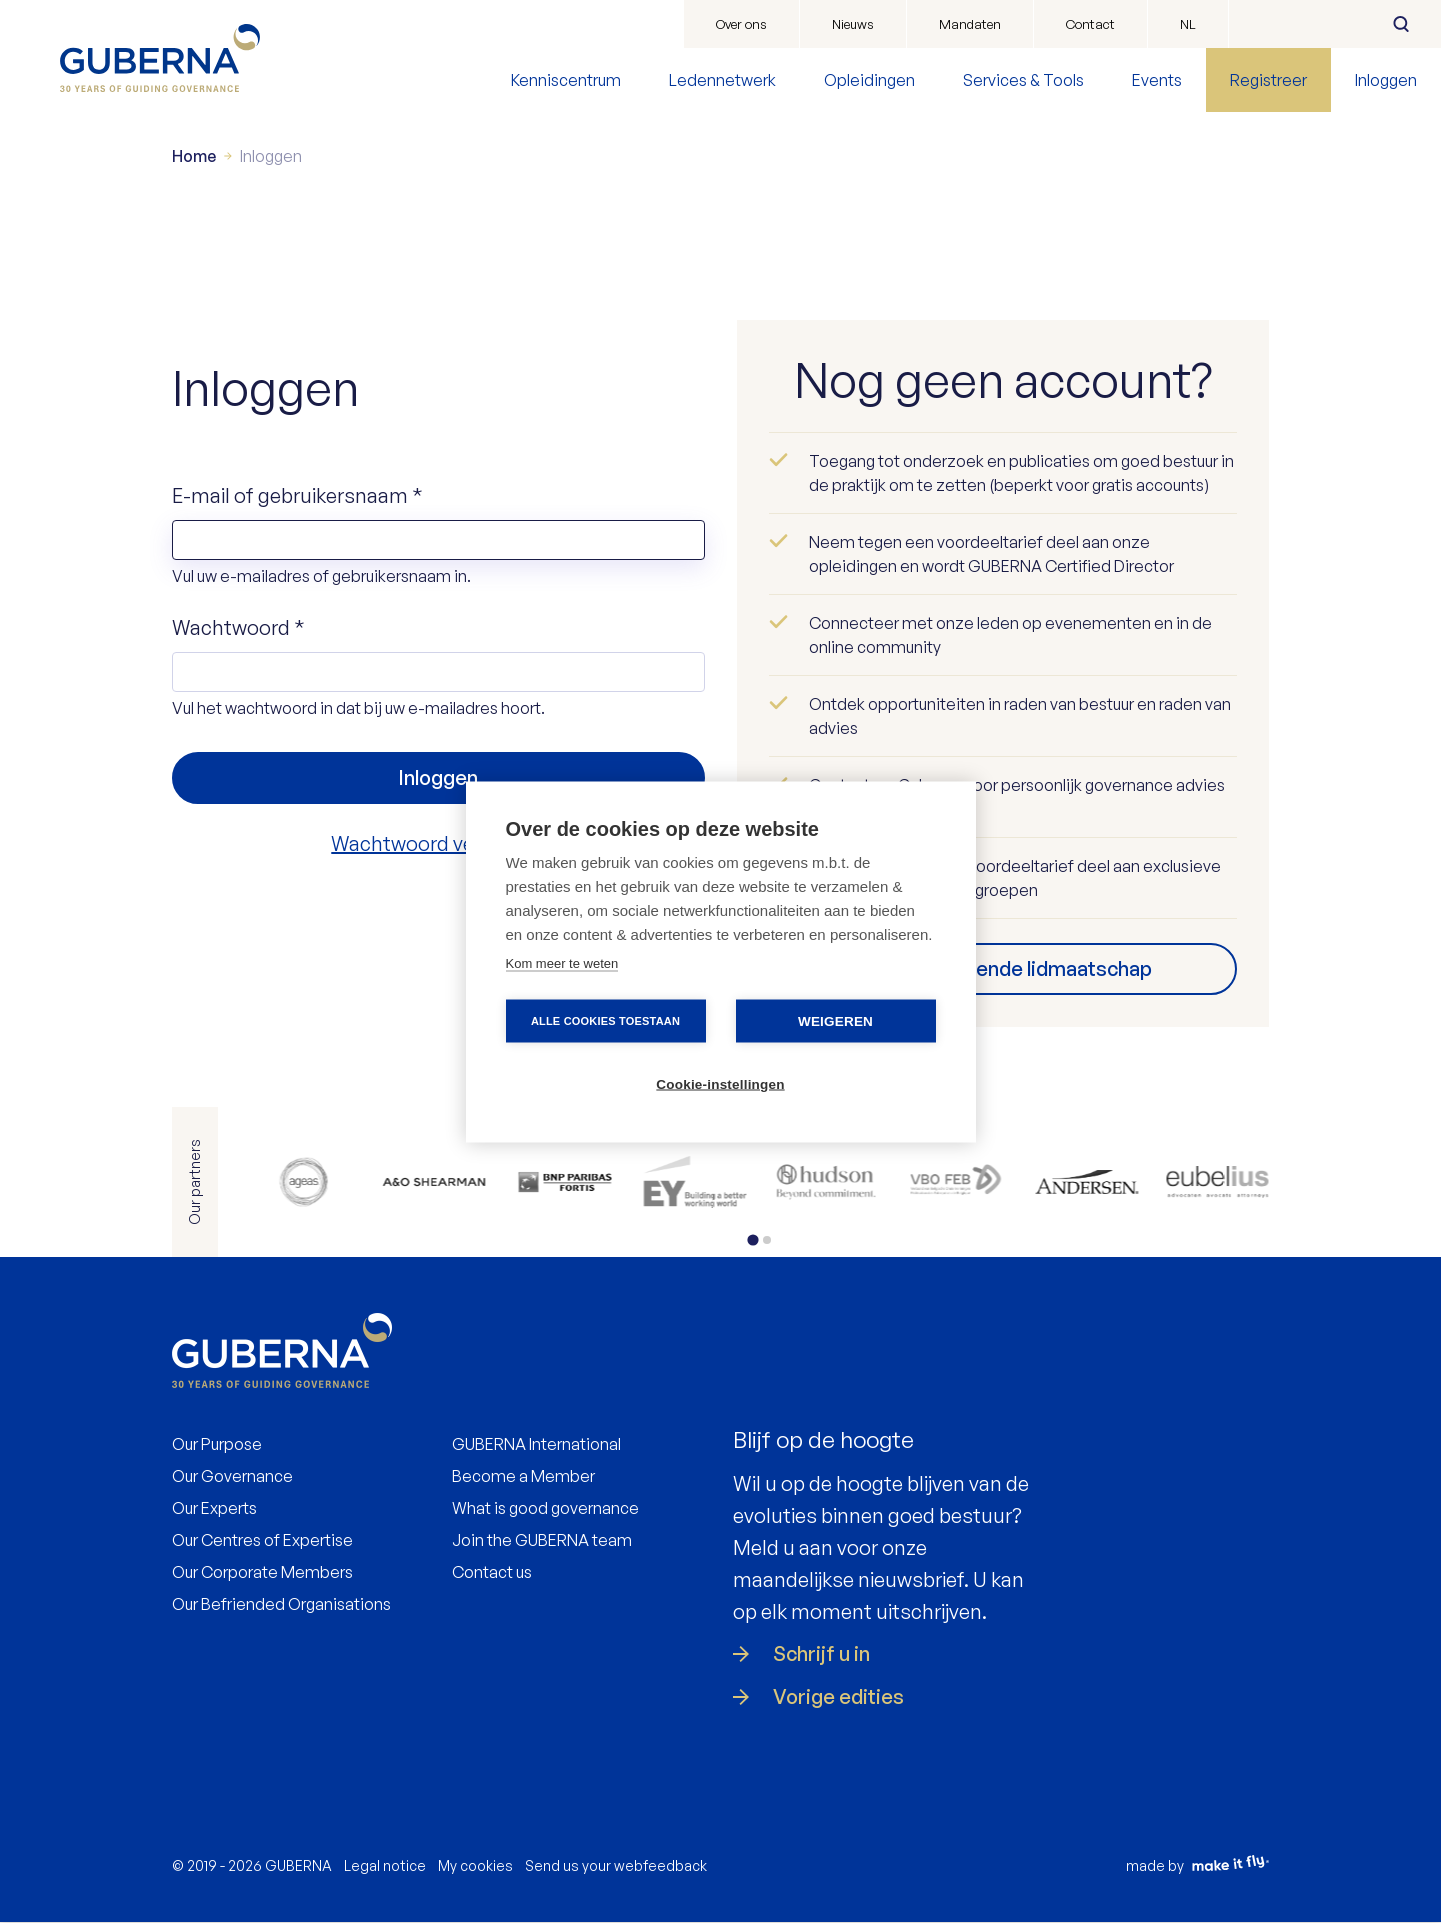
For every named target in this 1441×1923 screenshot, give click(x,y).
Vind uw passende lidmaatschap (1003, 968)
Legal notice (385, 1865)
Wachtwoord (238, 627)
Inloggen (1386, 80)
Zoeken (1401, 24)
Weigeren (835, 1020)
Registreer (1268, 80)
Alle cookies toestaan (605, 1020)
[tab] (753, 1239)
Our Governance (232, 1476)
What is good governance (545, 1508)
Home (194, 156)
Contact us (492, 1572)
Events (1157, 80)
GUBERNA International (536, 1444)
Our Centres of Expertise (262, 1540)
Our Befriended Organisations (281, 1604)
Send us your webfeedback (616, 1865)
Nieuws (853, 24)
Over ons (741, 24)
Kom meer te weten (562, 962)
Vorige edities (838, 1697)
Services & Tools (1023, 80)
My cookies (475, 1865)
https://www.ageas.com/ (303, 1182)
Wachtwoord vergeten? (438, 843)
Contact (1090, 24)
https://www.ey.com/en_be (695, 1182)
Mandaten (970, 24)
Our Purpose (217, 1444)
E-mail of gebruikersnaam (297, 495)
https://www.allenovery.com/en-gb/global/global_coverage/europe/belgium (434, 1182)
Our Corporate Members (262, 1572)
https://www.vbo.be (956, 1182)
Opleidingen (869, 80)
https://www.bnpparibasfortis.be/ (564, 1182)
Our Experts (214, 1508)
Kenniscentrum (566, 80)
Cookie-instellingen (720, 1083)
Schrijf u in (821, 1654)
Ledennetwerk (722, 80)
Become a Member (523, 1476)
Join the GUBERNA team (542, 1540)
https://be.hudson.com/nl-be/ (825, 1182)
